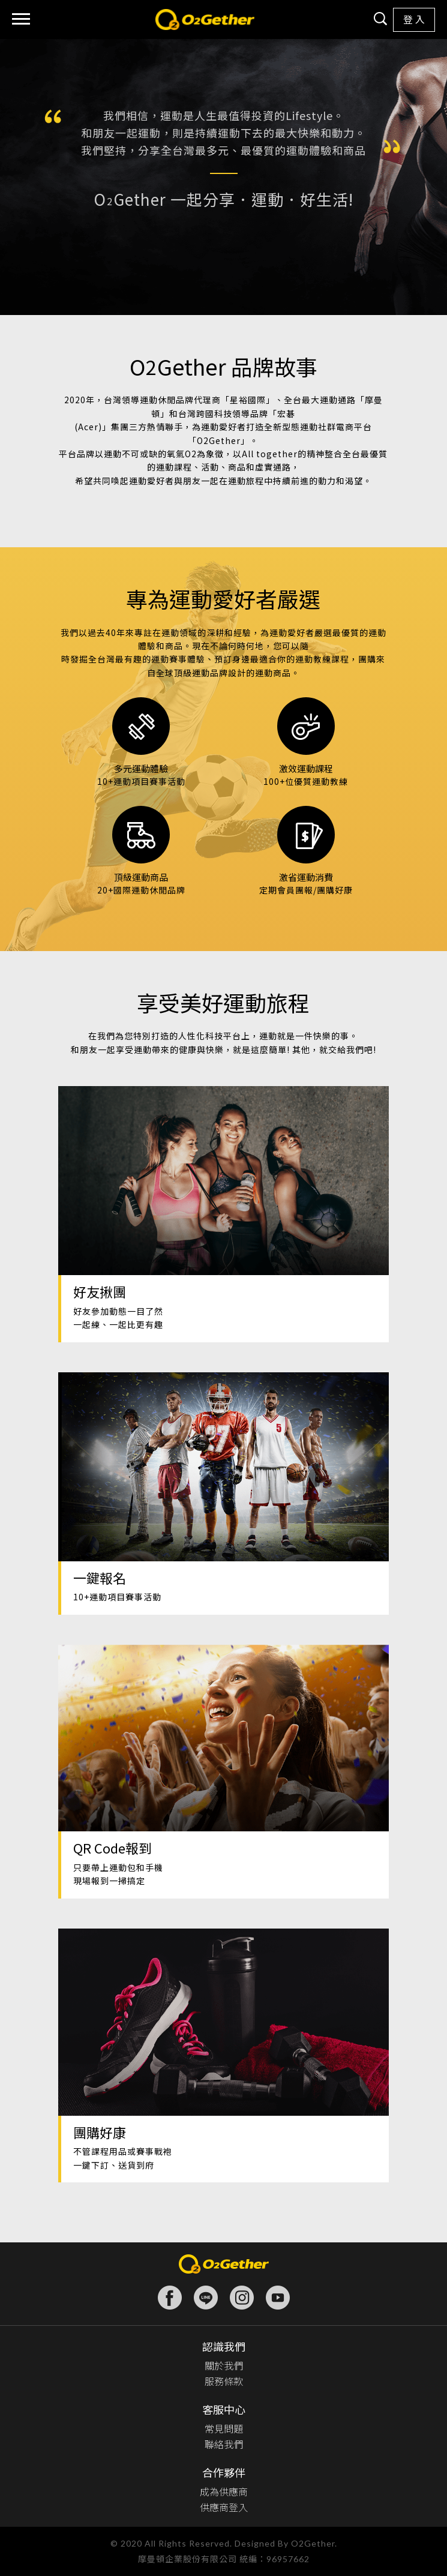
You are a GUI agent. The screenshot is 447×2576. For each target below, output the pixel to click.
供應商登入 (224, 2507)
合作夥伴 (223, 2472)
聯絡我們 (224, 2444)
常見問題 (224, 2428)
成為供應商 (224, 2491)
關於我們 (224, 2365)
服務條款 (224, 2381)
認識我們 (223, 2346)
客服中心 (223, 2409)
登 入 (414, 20)
